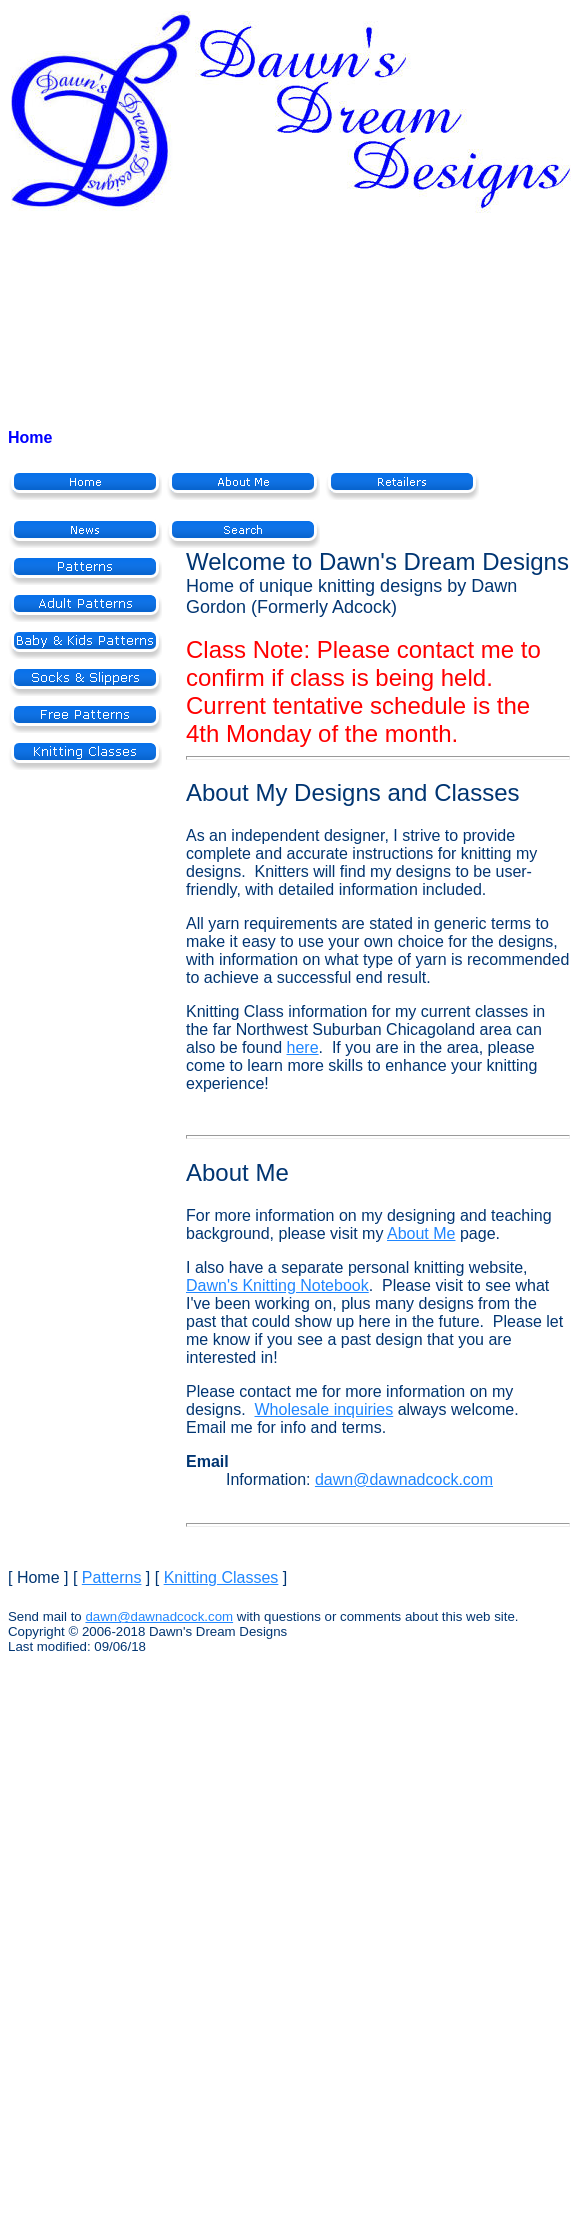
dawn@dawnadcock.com (404, 1479)
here (303, 1047)
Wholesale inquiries (323, 1409)
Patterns (112, 1577)
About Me (421, 1233)
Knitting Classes (221, 1577)
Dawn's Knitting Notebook (277, 1285)
